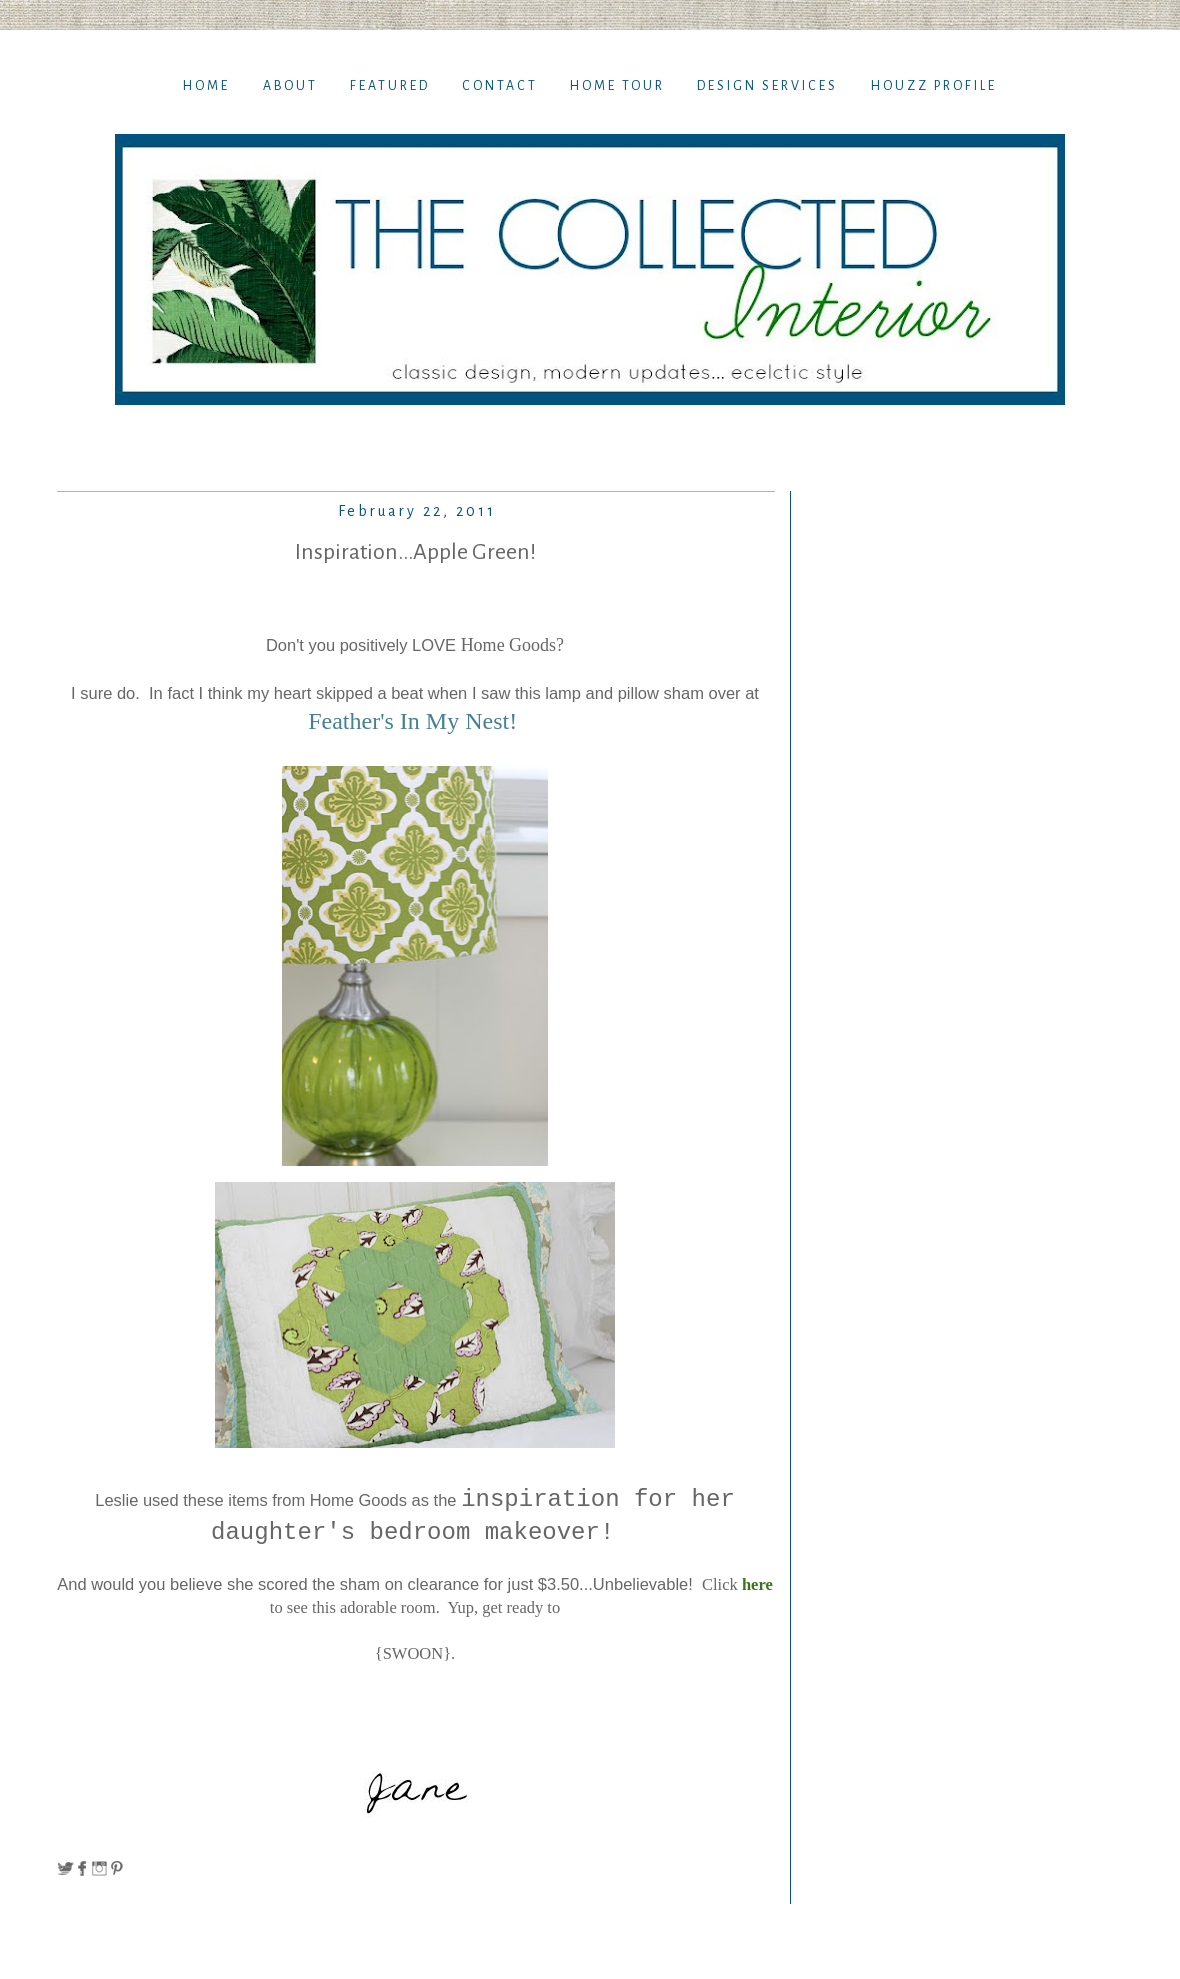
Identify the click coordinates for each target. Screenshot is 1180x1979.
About (290, 86)
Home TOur (617, 86)
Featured (390, 86)
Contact (500, 86)
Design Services (767, 86)
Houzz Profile (934, 86)
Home (206, 86)
